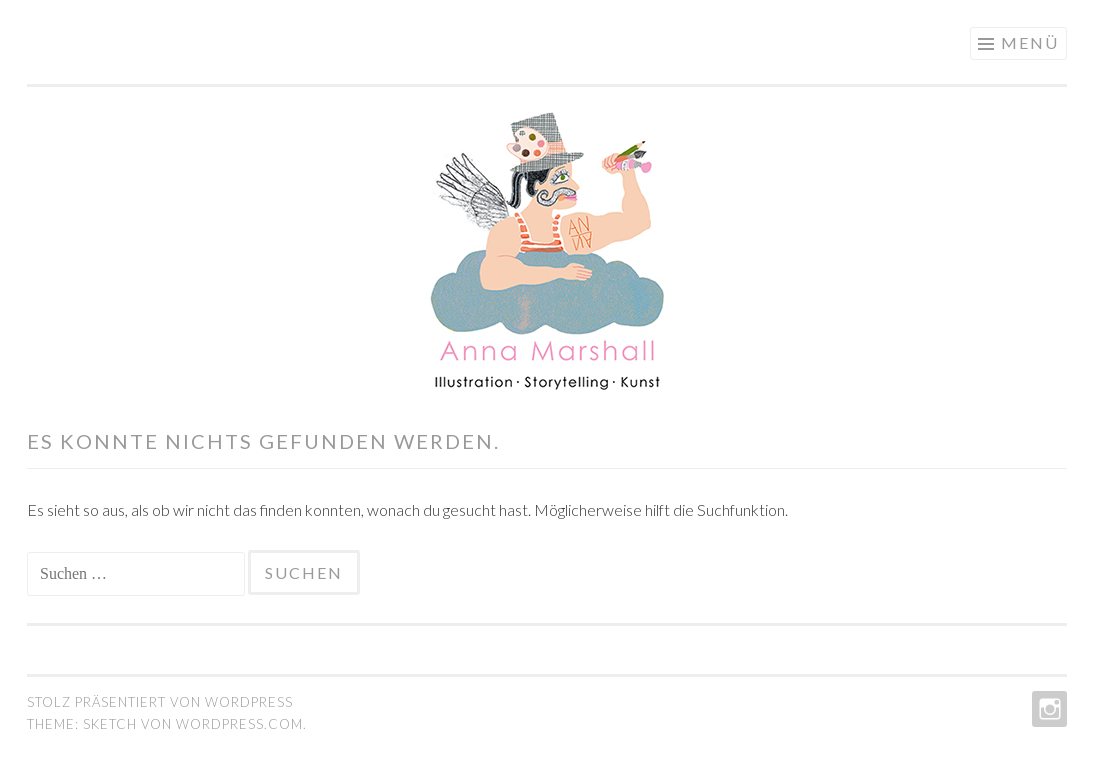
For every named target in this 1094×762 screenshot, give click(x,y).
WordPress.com (239, 724)
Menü (1030, 42)
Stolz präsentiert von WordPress (160, 702)
